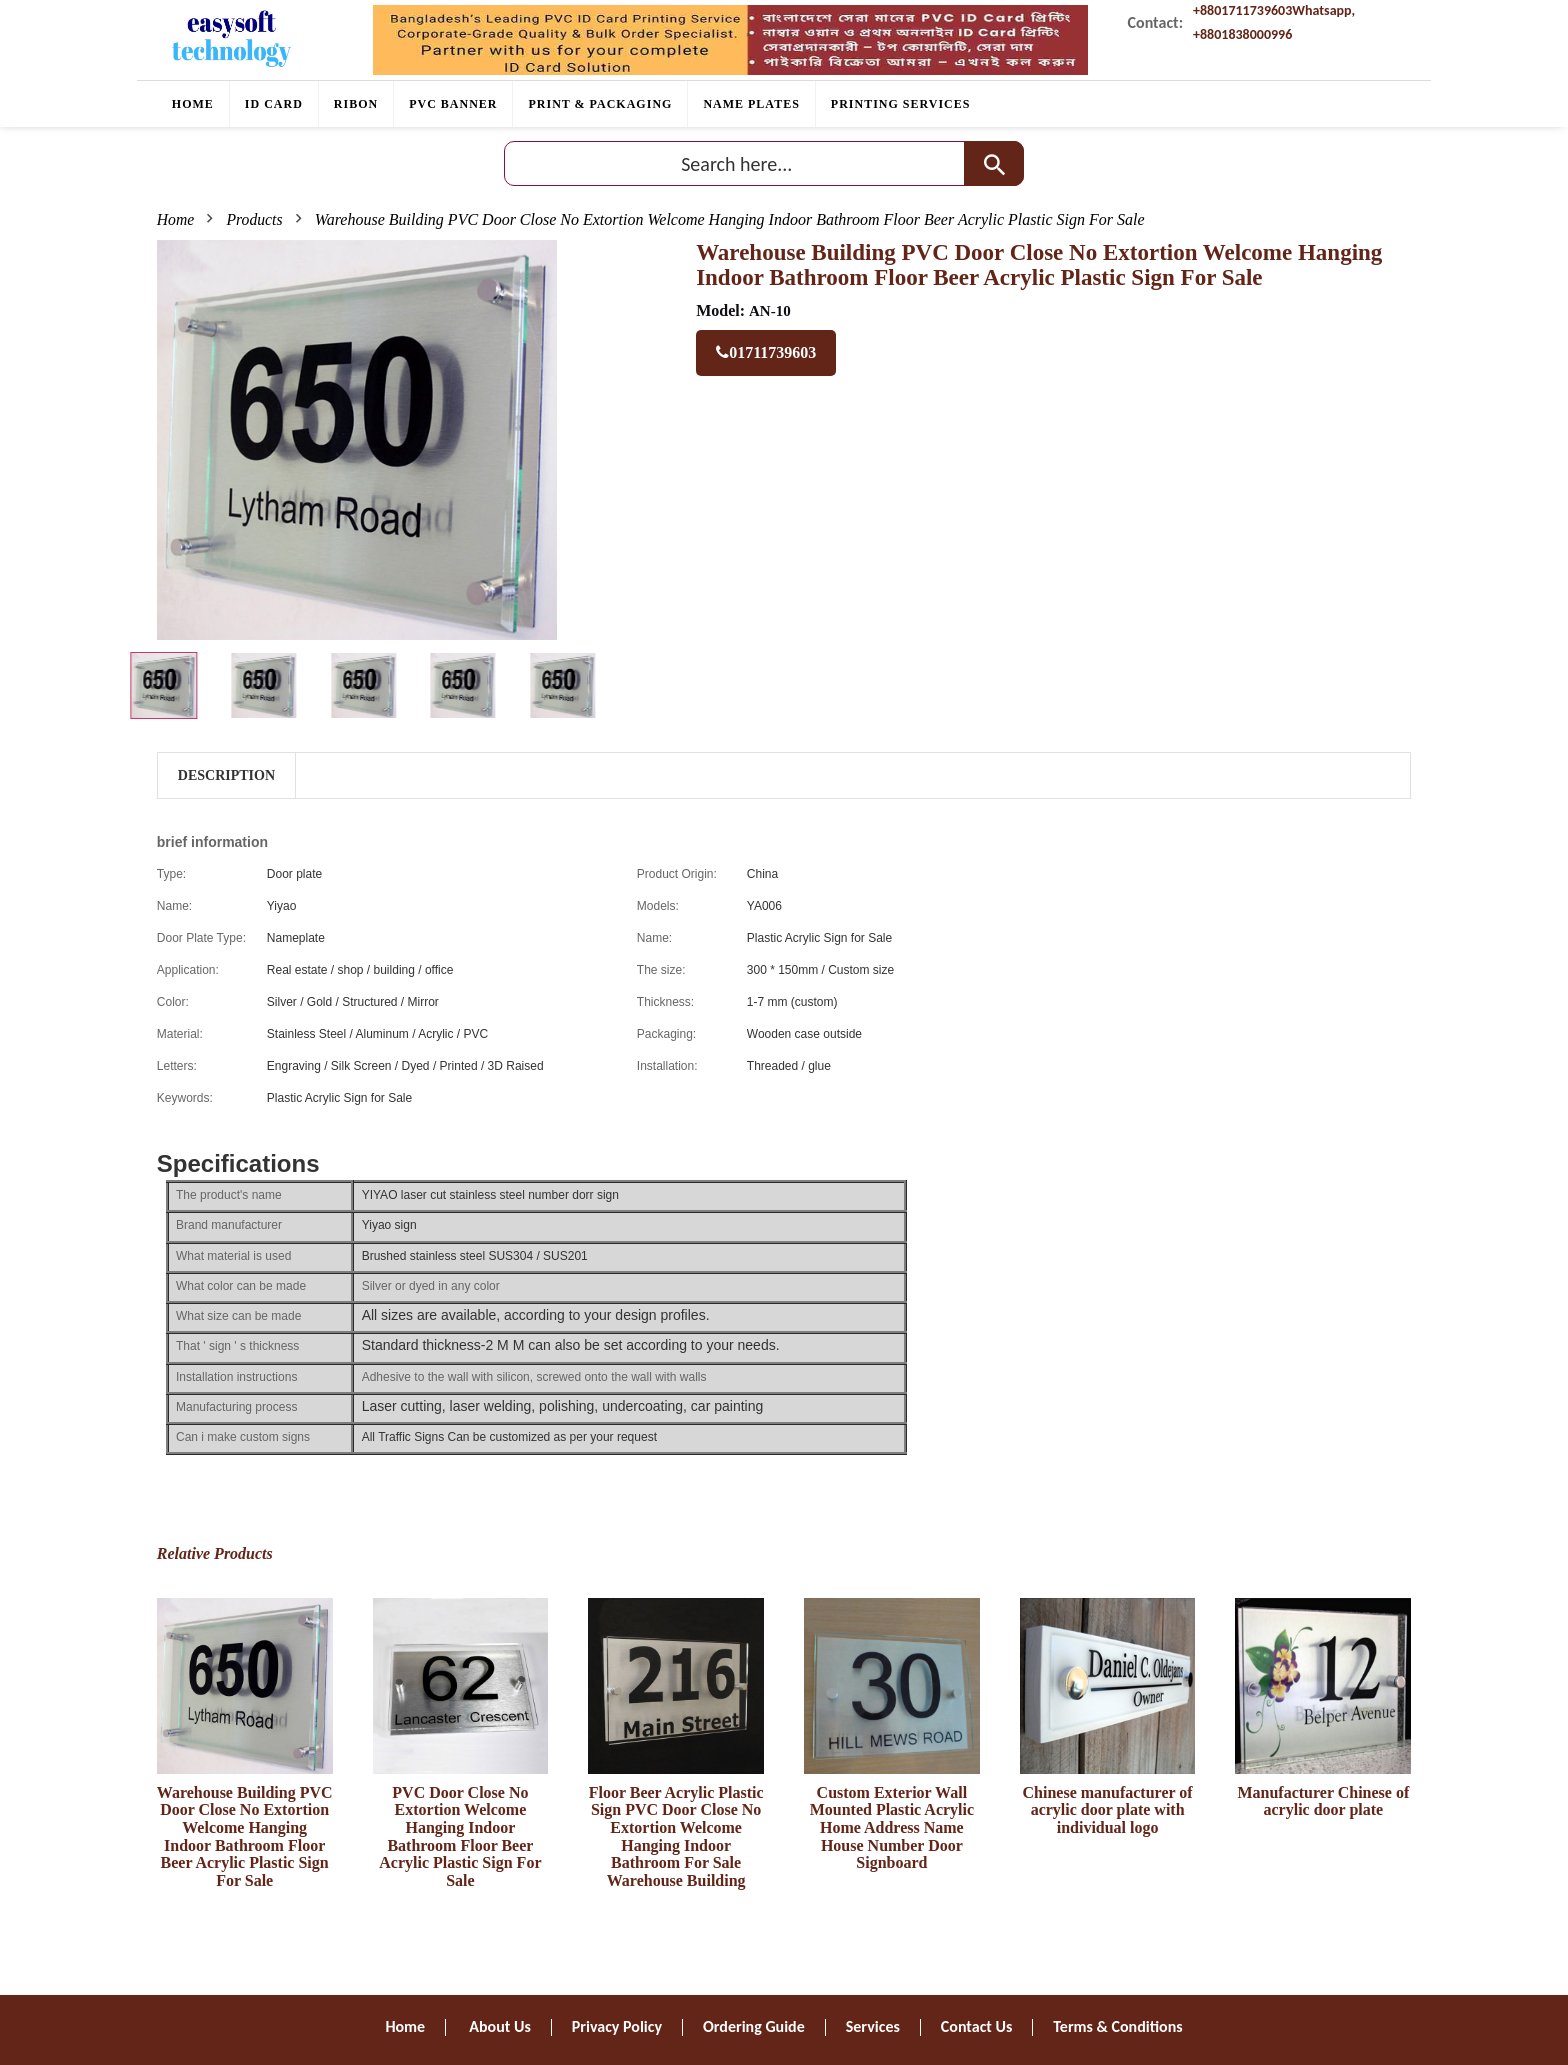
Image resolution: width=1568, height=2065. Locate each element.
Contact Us (976, 2026)
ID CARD (274, 104)
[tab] (163, 685)
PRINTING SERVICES (901, 104)
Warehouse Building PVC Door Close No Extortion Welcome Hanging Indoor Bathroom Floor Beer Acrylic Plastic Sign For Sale (245, 1836)
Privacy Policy (617, 2026)
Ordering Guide (754, 2026)
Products (255, 219)
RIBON (356, 104)
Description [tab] (226, 775)
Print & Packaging (600, 104)
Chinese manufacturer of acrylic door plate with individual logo (1108, 1810)
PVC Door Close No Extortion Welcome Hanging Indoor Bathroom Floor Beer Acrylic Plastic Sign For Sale (460, 1836)
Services (873, 2026)
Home (193, 104)
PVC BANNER (453, 104)
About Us (499, 2026)
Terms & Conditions (1117, 2026)
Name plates (751, 104)
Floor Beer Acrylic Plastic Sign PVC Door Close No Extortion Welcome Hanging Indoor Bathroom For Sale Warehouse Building (676, 1836)
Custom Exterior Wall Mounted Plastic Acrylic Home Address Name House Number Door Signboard (892, 1827)
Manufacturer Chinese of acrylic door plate (1323, 1801)
